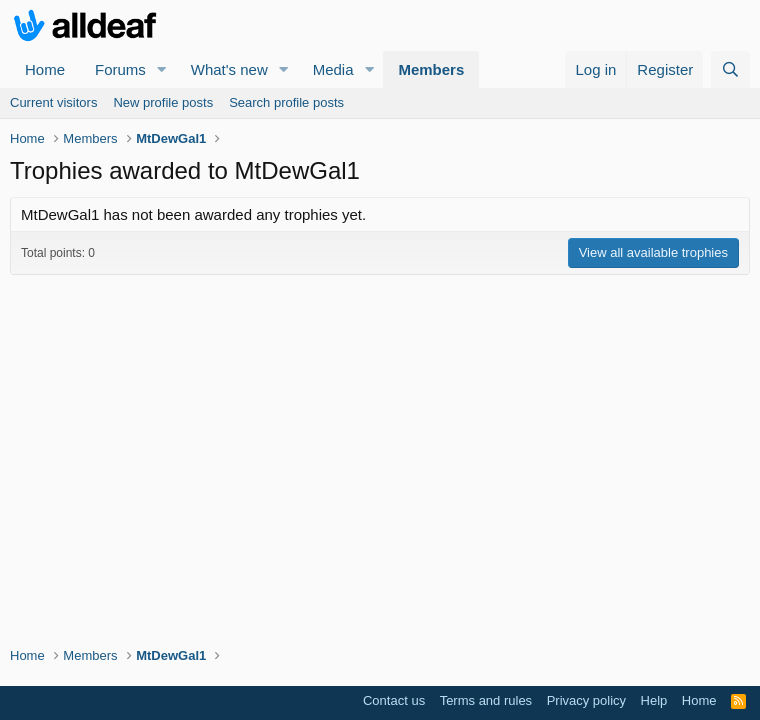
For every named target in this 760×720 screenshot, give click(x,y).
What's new (229, 69)
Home (45, 69)
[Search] (730, 69)
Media (333, 69)
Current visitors (53, 102)
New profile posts (163, 102)
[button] (162, 69)
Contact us (394, 700)
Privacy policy (586, 700)
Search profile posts (286, 102)
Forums (120, 69)
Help (654, 700)
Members (431, 69)
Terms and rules (486, 700)
